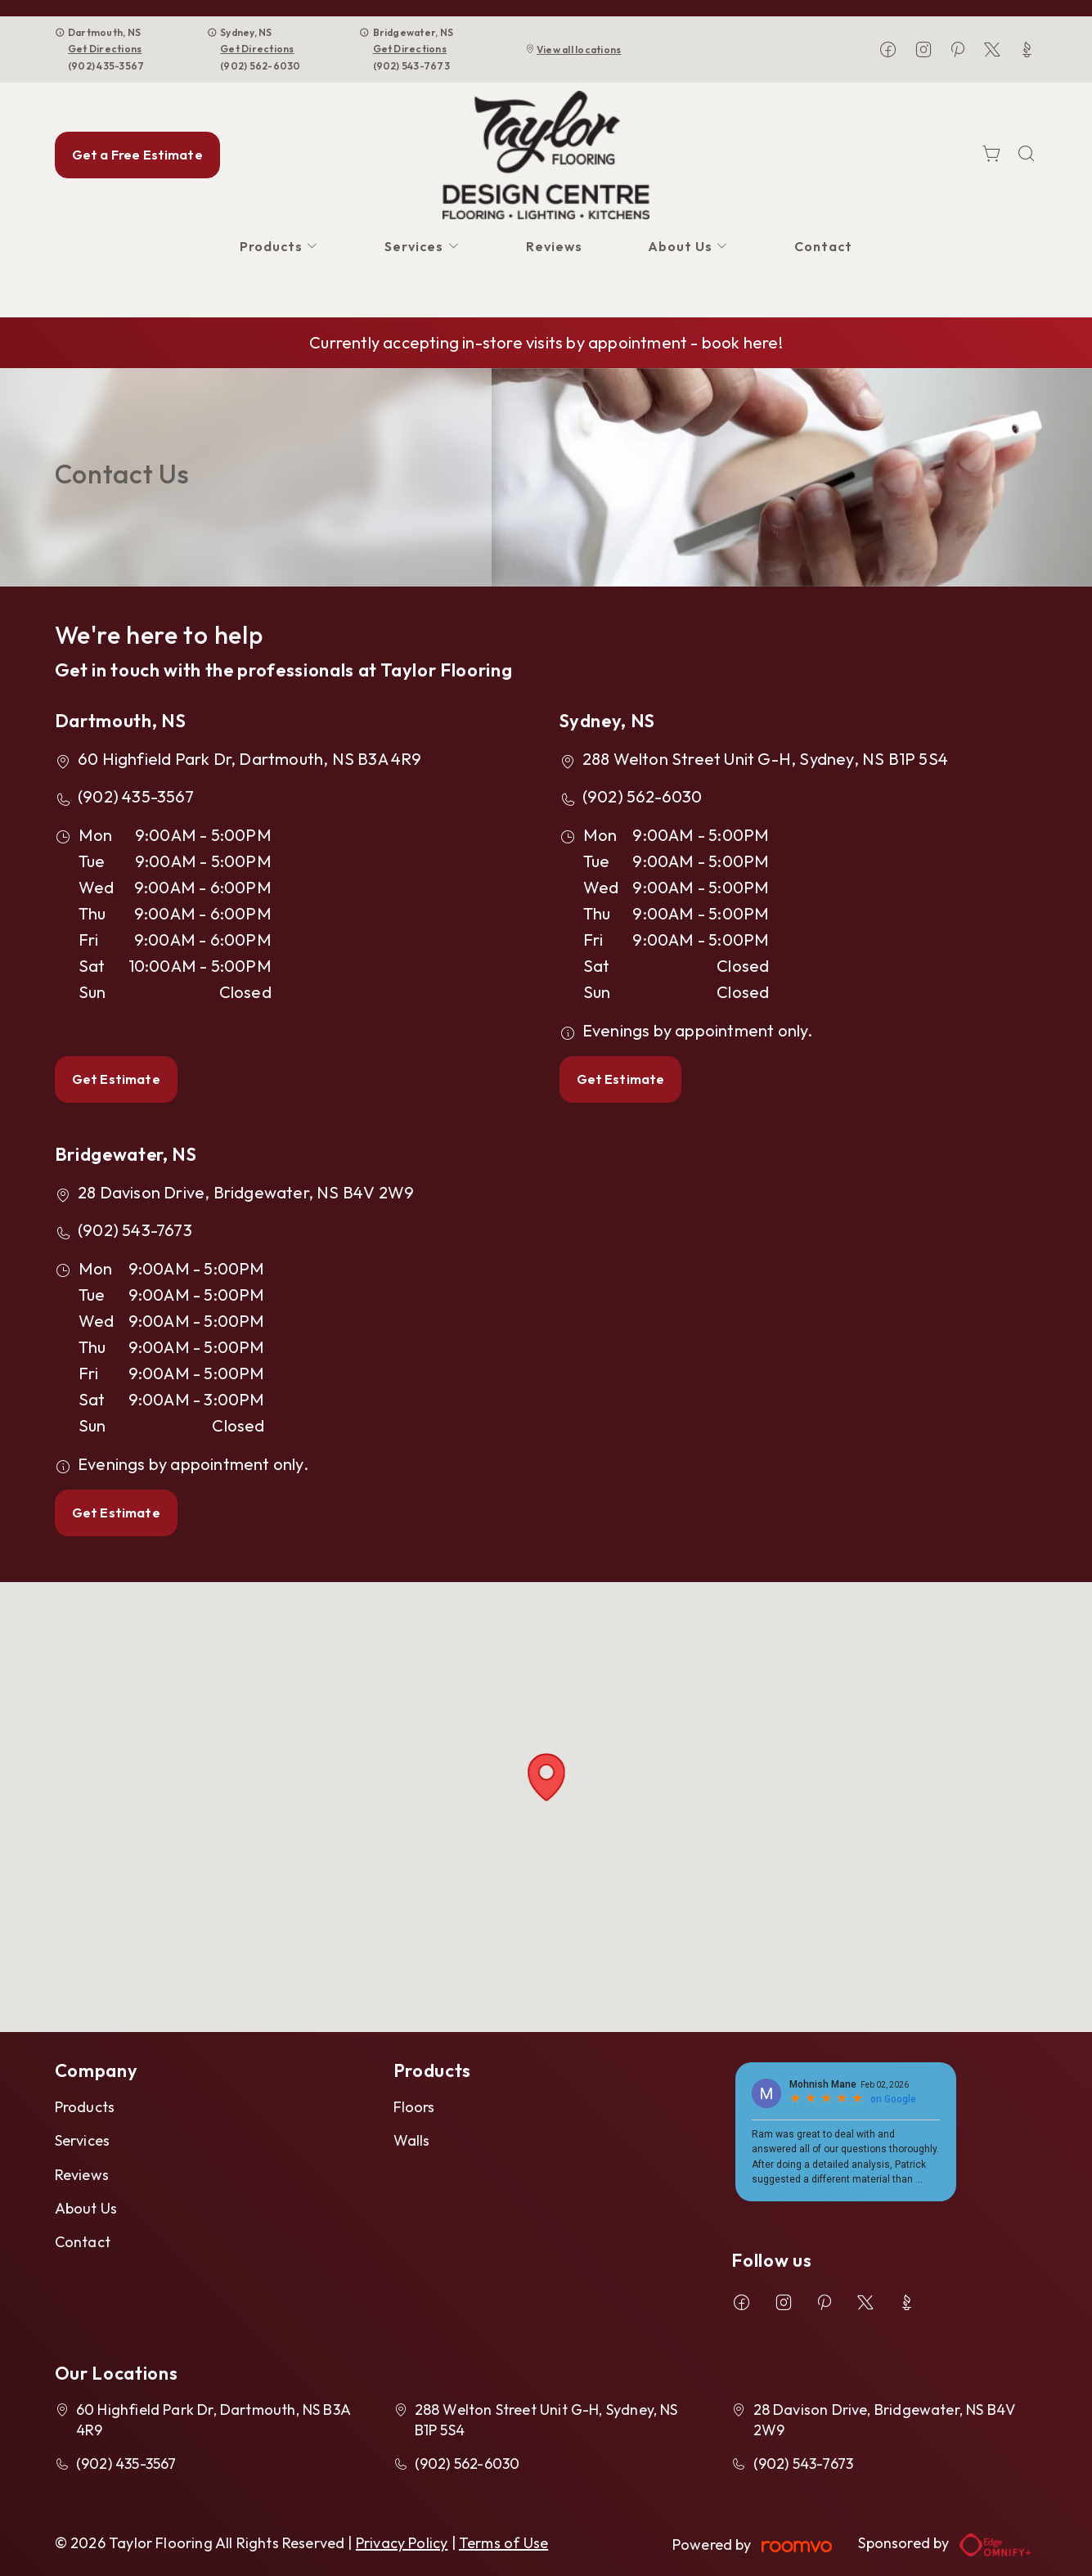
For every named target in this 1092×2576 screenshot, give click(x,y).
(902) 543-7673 (411, 66)
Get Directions (105, 49)
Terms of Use (503, 2542)
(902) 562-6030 (260, 66)
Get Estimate (116, 1079)
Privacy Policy (402, 2542)
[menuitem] (280, 246)
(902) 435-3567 (106, 66)
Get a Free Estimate (137, 154)
